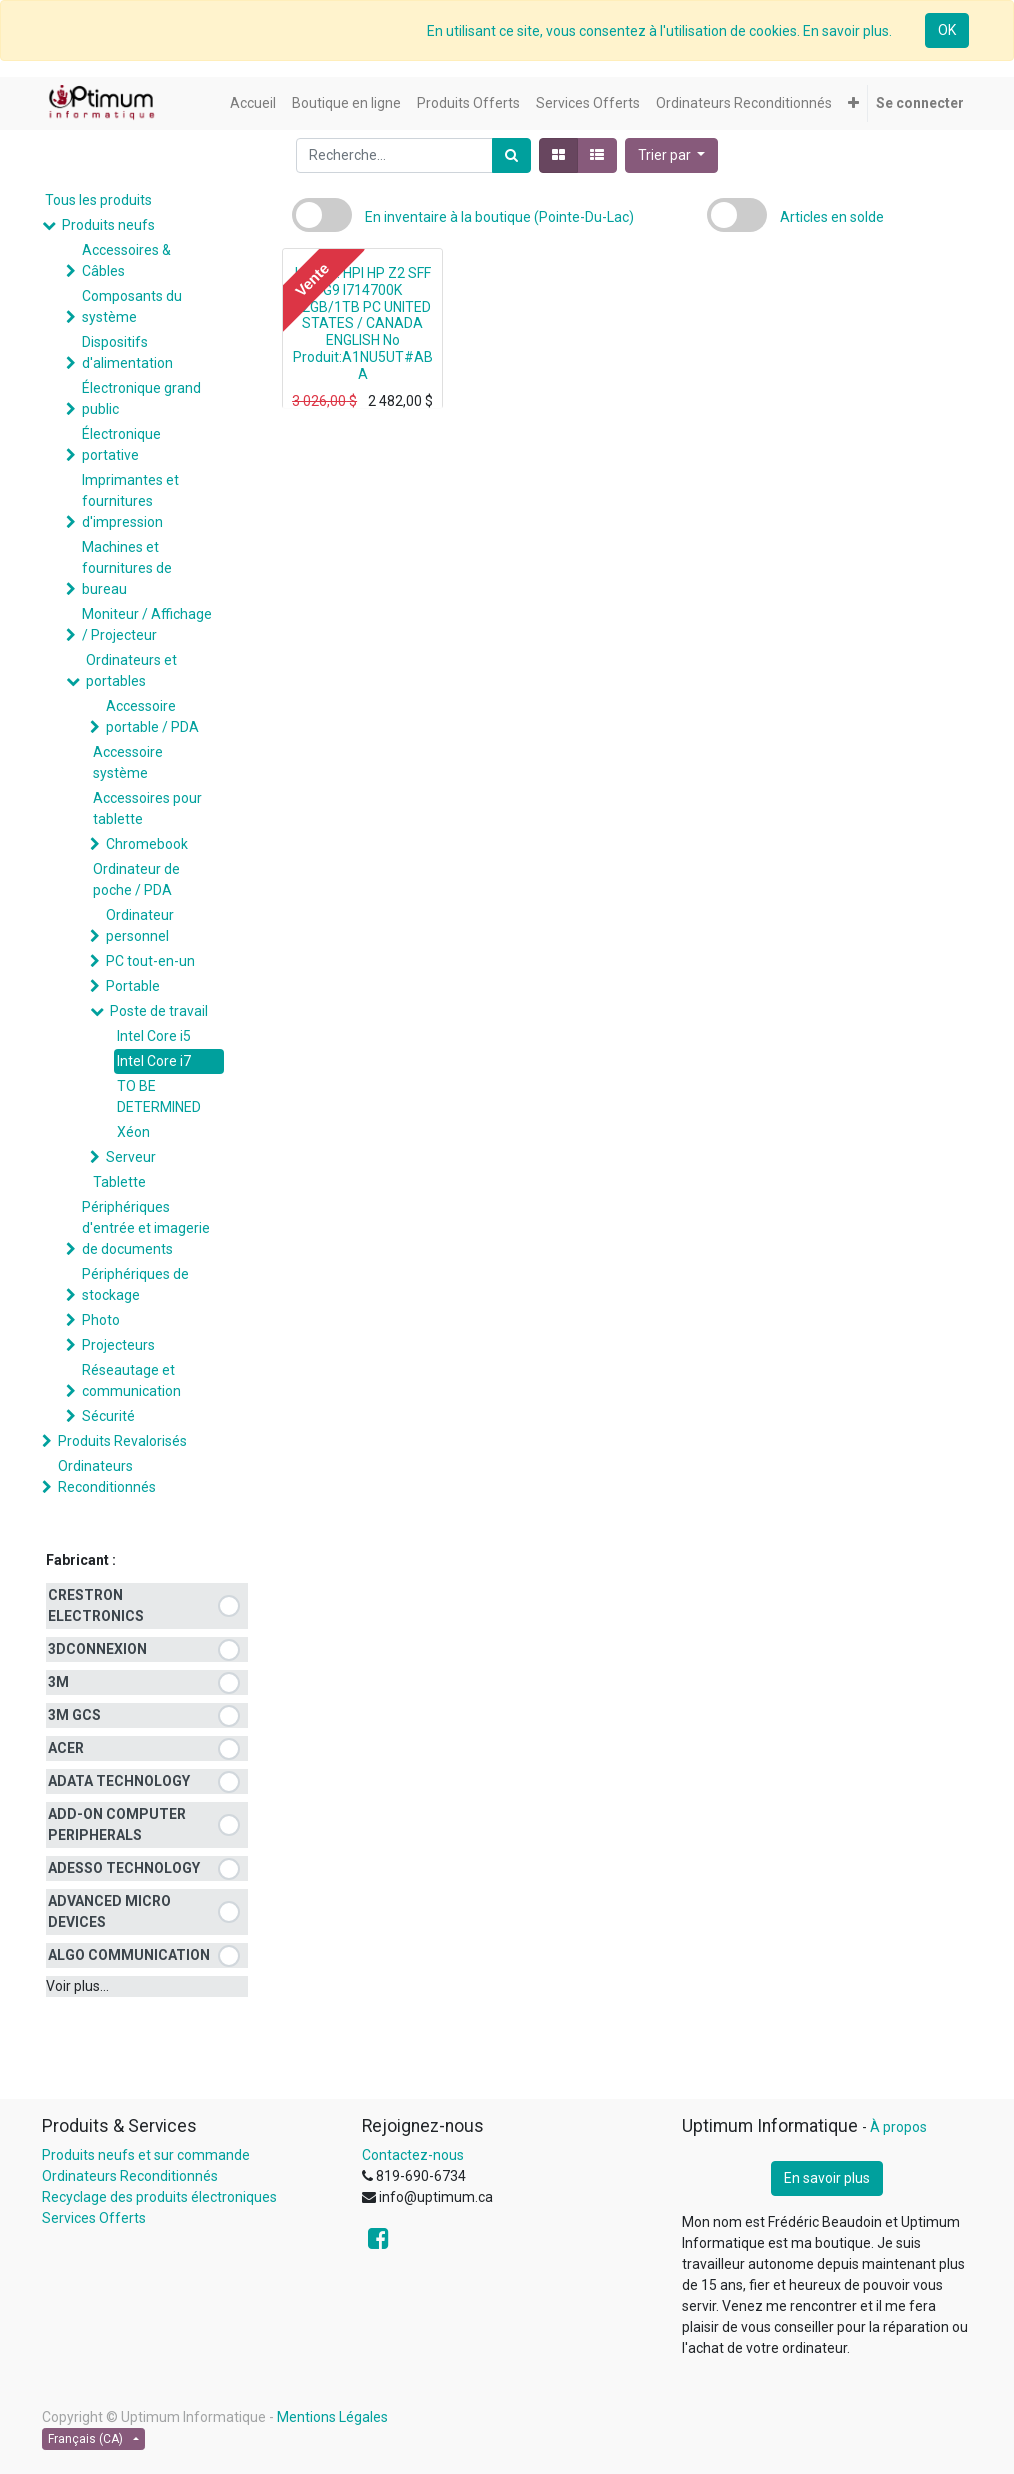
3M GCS (74, 1715)
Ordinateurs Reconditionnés (107, 1476)
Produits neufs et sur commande (146, 2155)
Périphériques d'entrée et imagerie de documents (146, 1228)
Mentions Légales (332, 2417)
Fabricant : (81, 1560)
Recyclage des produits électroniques (159, 2197)
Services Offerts (94, 2218)
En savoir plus (827, 2178)
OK (947, 30)
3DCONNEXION (97, 1649)
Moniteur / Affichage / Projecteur (147, 624)
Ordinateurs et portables (131, 670)
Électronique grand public (141, 398)
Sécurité (108, 1416)
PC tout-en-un (150, 961)
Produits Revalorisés (122, 1441)
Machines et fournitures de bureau (127, 568)
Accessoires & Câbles (126, 260)
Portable (133, 986)
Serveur (131, 1157)
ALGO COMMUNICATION (129, 1955)
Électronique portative (121, 444)
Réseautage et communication (131, 1380)
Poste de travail (159, 1011)
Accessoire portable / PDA (152, 716)
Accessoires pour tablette (147, 808)
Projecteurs (118, 1345)
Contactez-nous (413, 2155)
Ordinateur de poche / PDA (136, 879)
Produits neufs (108, 225)
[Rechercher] (511, 155)
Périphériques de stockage (135, 1284)
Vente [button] (312, 279)
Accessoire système (128, 762)
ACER (66, 1748)
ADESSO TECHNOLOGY (124, 1868)
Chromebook (147, 844)
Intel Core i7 (154, 1061)
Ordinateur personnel (140, 925)
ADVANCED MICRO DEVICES (109, 1911)
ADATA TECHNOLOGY (119, 1781)
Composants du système (132, 306)
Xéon (133, 1132)
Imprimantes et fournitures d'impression (130, 501)
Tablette (119, 1182)
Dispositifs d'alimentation (127, 352)
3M (58, 1682)
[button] (853, 103)
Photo (101, 1320)
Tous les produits (98, 200)
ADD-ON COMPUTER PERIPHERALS (117, 1824)
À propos (898, 2127)
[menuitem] (253, 103)
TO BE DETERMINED (159, 1096)
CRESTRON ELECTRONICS (96, 1605)
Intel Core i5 (154, 1036)
